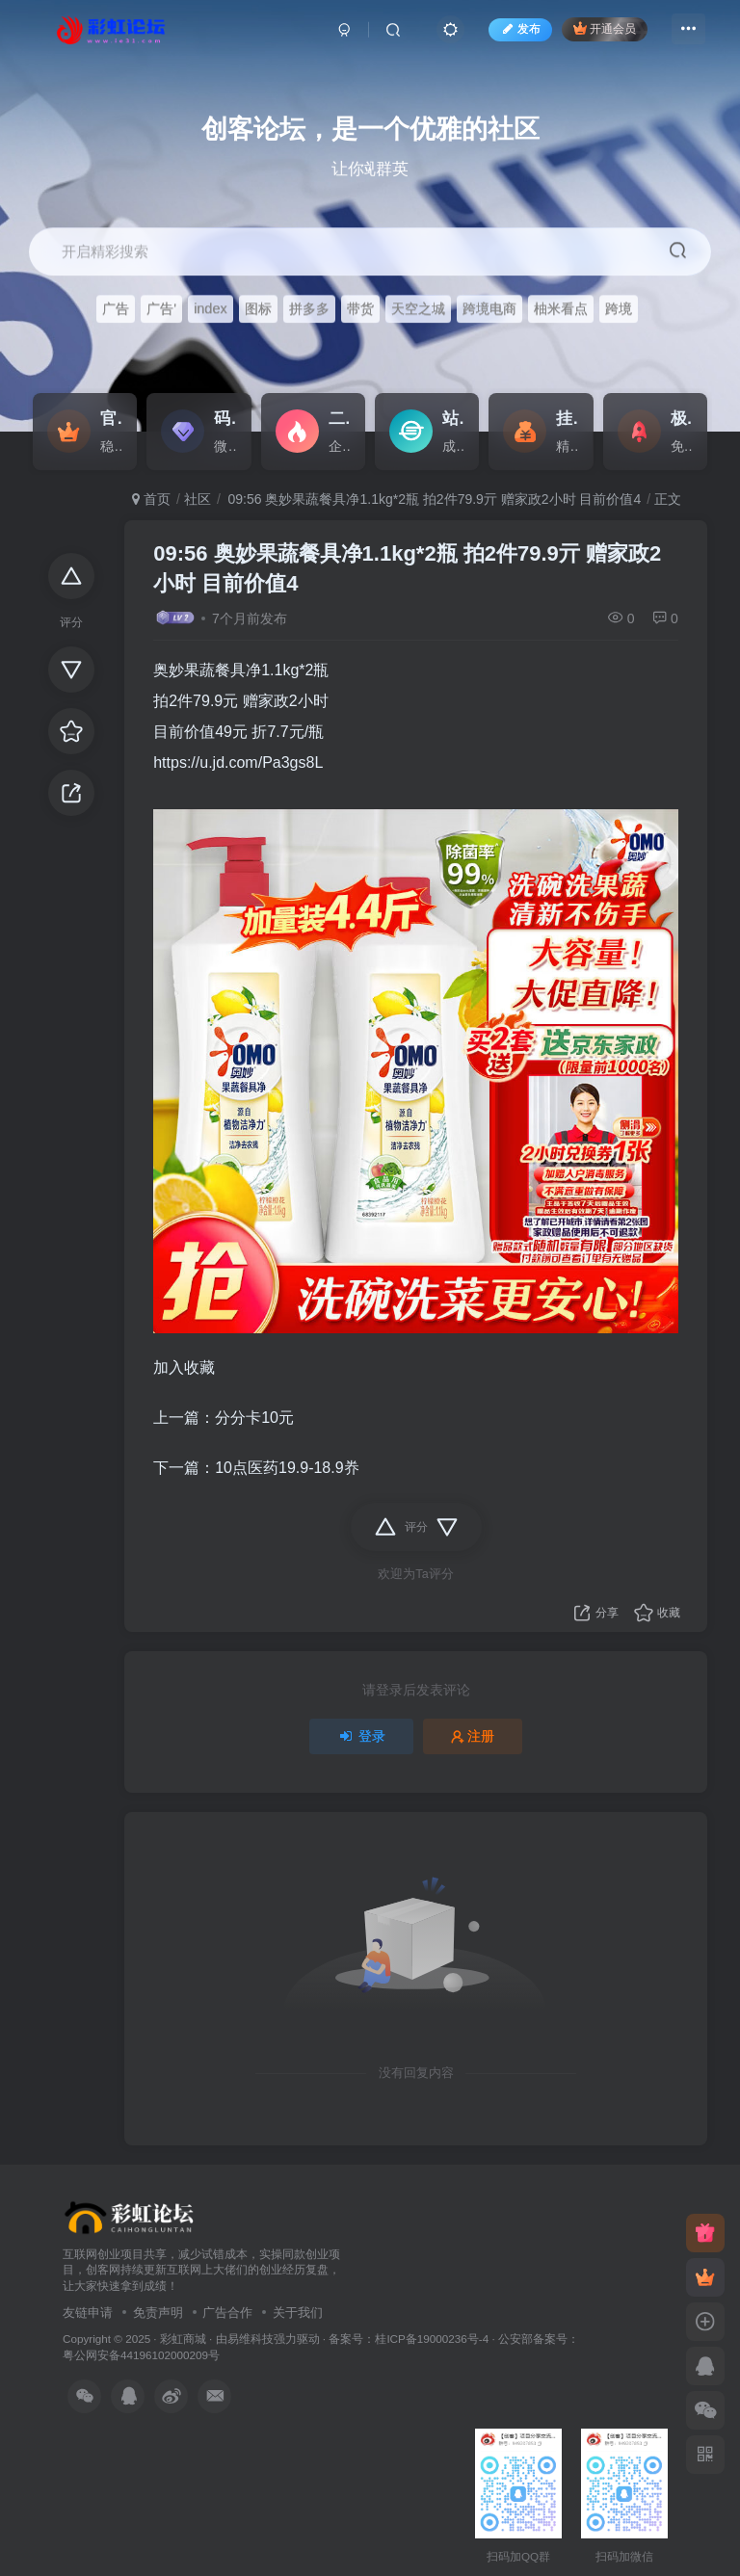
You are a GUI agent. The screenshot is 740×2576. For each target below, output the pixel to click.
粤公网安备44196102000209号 (141, 2355)
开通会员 (599, 31)
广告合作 (227, 2312)
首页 (151, 499)
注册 (473, 1736)
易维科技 (250, 2338)
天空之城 (418, 309)
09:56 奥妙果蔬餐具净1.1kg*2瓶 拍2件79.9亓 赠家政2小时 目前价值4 (433, 499)
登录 (361, 1736)
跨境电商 (489, 309)
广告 (115, 309)
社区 (197, 499)
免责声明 (158, 2312)
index (210, 309)
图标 (258, 309)
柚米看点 (561, 309)
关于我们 (298, 2312)
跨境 (618, 309)
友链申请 (88, 2312)
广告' (161, 309)
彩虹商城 (183, 2338)
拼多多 (309, 309)
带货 (360, 309)
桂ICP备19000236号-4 (432, 2338)
